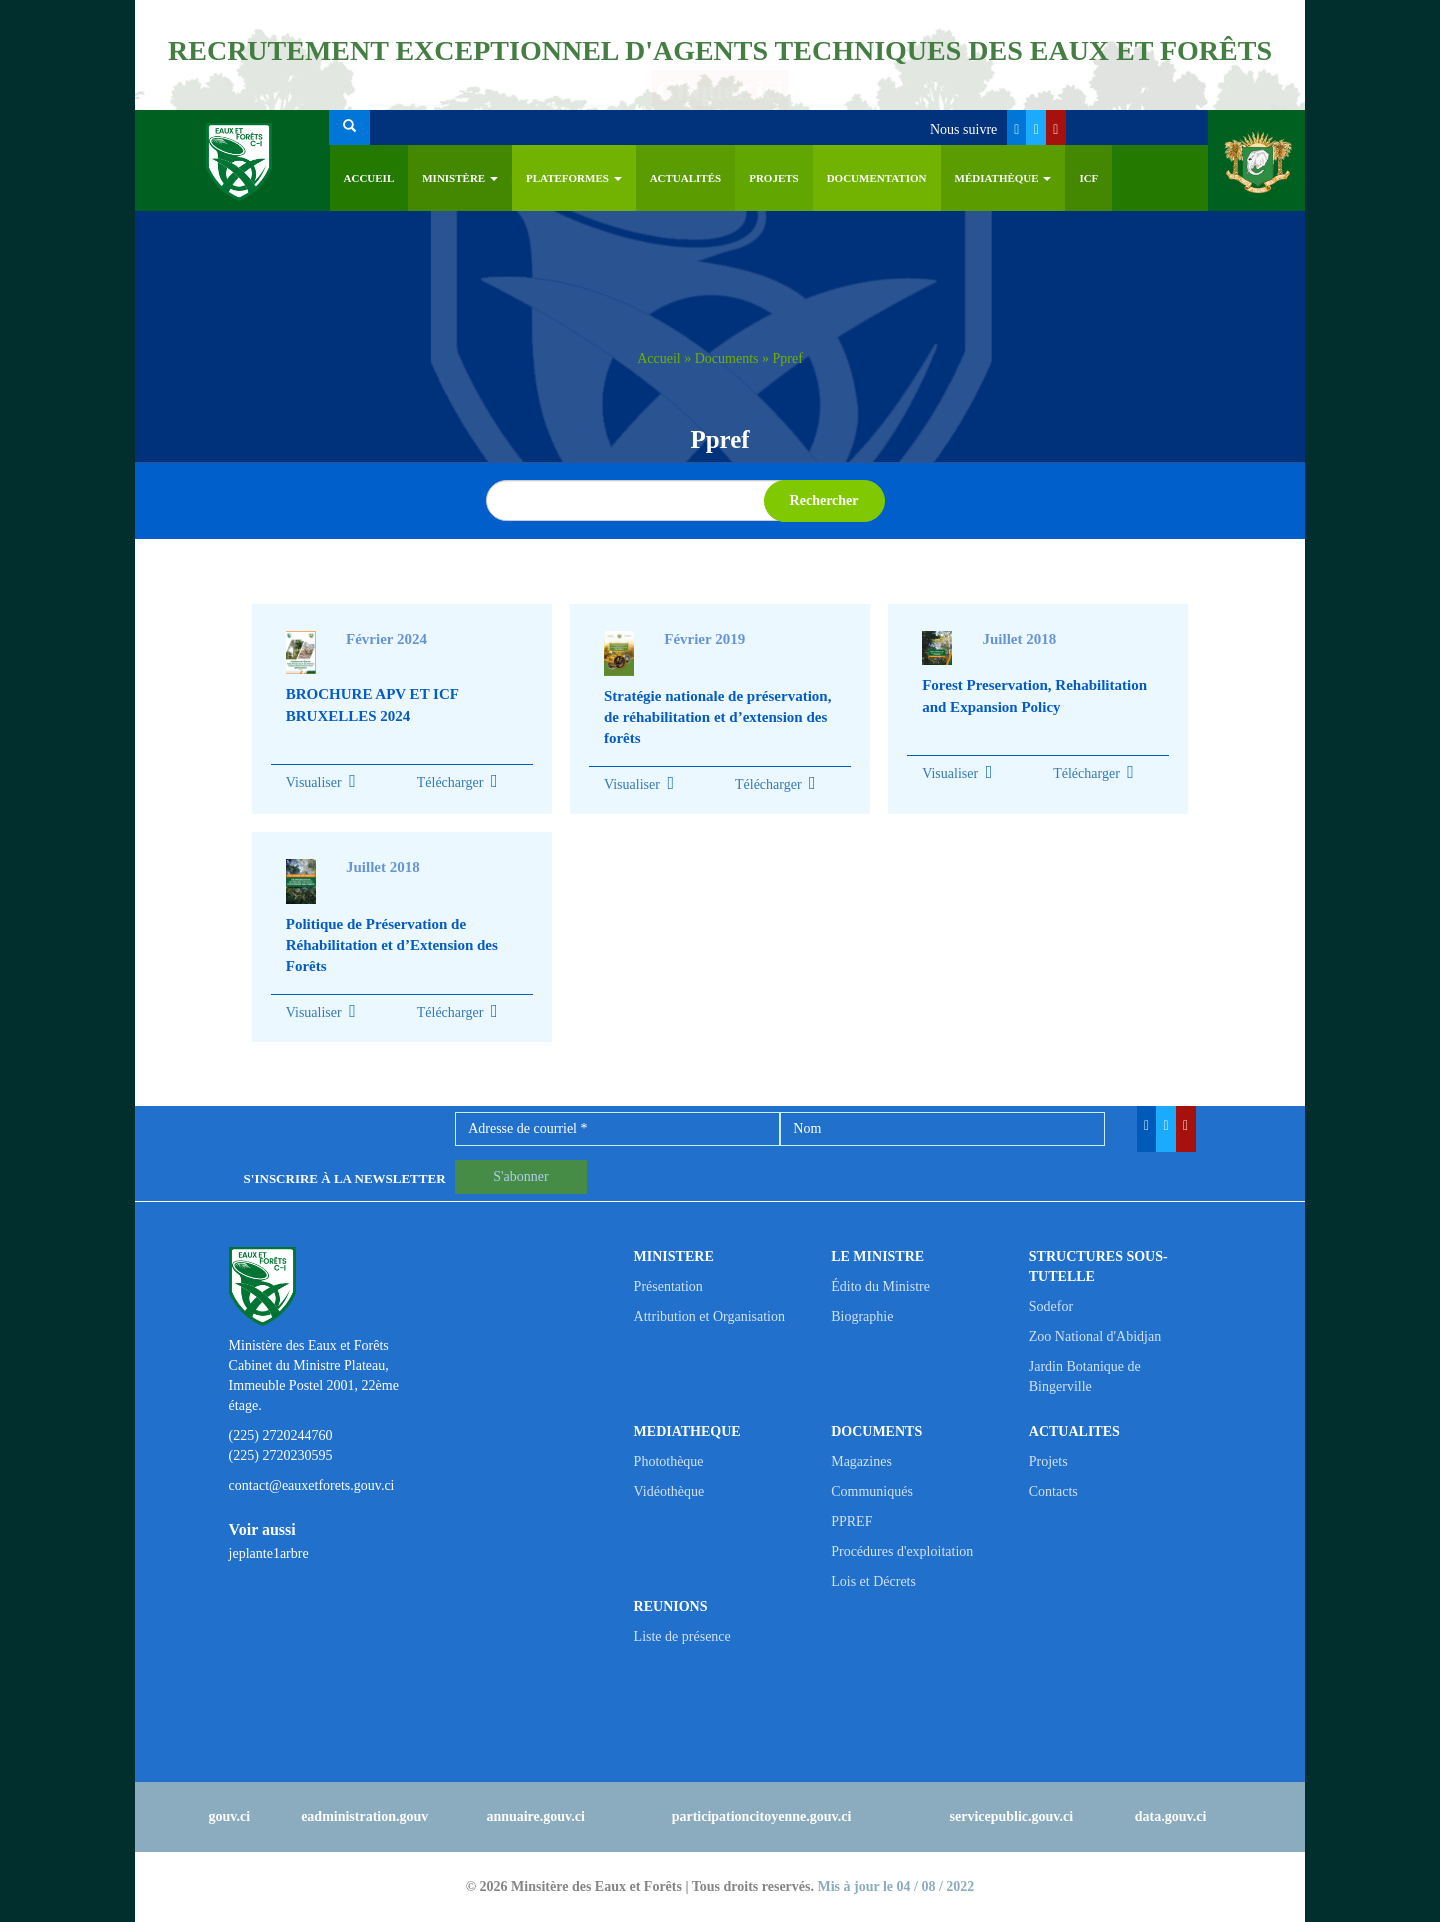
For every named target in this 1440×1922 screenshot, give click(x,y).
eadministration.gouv (364, 1816)
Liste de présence (682, 1636)
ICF (1088, 178)
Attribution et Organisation (709, 1316)
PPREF (851, 1521)
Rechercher (824, 500)
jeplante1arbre (269, 1553)
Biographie (862, 1316)
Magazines (861, 1461)
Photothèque (669, 1461)
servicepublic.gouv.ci (1012, 1816)
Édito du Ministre (880, 1286)
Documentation (877, 178)
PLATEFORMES (574, 178)
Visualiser (314, 782)
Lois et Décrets (873, 1581)
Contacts (1053, 1491)
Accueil (369, 178)
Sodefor (1051, 1306)
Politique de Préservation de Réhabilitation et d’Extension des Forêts (392, 945)
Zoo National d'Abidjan (1095, 1336)
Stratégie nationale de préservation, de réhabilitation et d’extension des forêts (717, 717)
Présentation (668, 1286)
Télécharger (457, 782)
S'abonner (520, 1176)
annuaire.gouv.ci (535, 1816)
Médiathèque (1003, 178)
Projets (774, 178)
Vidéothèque (669, 1491)
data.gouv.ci (1171, 1816)
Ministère (460, 178)
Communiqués (872, 1491)
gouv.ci (230, 1816)
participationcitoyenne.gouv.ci (762, 1816)
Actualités (686, 178)
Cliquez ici (720, 90)
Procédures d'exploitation (902, 1551)
